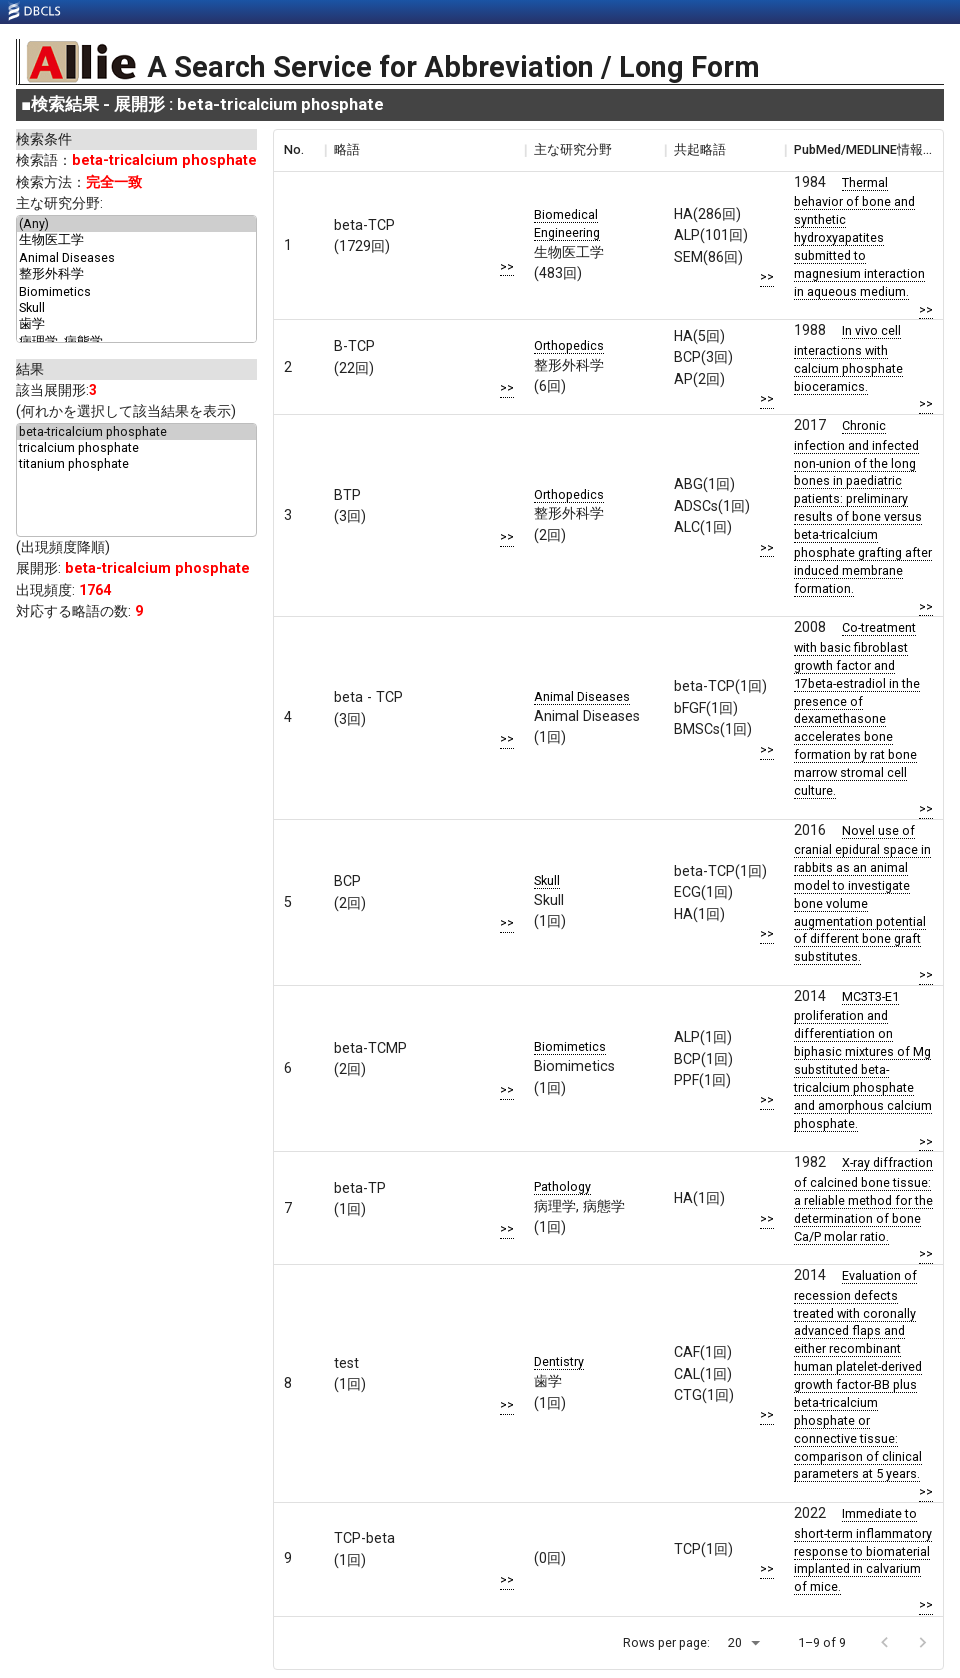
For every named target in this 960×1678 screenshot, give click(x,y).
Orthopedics (569, 345)
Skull (136, 308)
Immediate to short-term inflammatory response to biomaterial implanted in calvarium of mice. (863, 1550)
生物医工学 (136, 241)
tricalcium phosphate (136, 448)
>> (507, 266)
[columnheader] (299, 150)
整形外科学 (136, 275)
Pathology (562, 1186)
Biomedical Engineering (567, 223)
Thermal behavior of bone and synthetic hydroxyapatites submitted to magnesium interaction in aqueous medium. (859, 237)
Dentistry (559, 1361)
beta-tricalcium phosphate (136, 432)
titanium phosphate (136, 464)
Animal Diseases (136, 258)
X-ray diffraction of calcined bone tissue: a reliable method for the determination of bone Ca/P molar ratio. (863, 1199)
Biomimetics (136, 292)
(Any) (136, 224)
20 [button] (735, 1642)
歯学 (136, 325)
